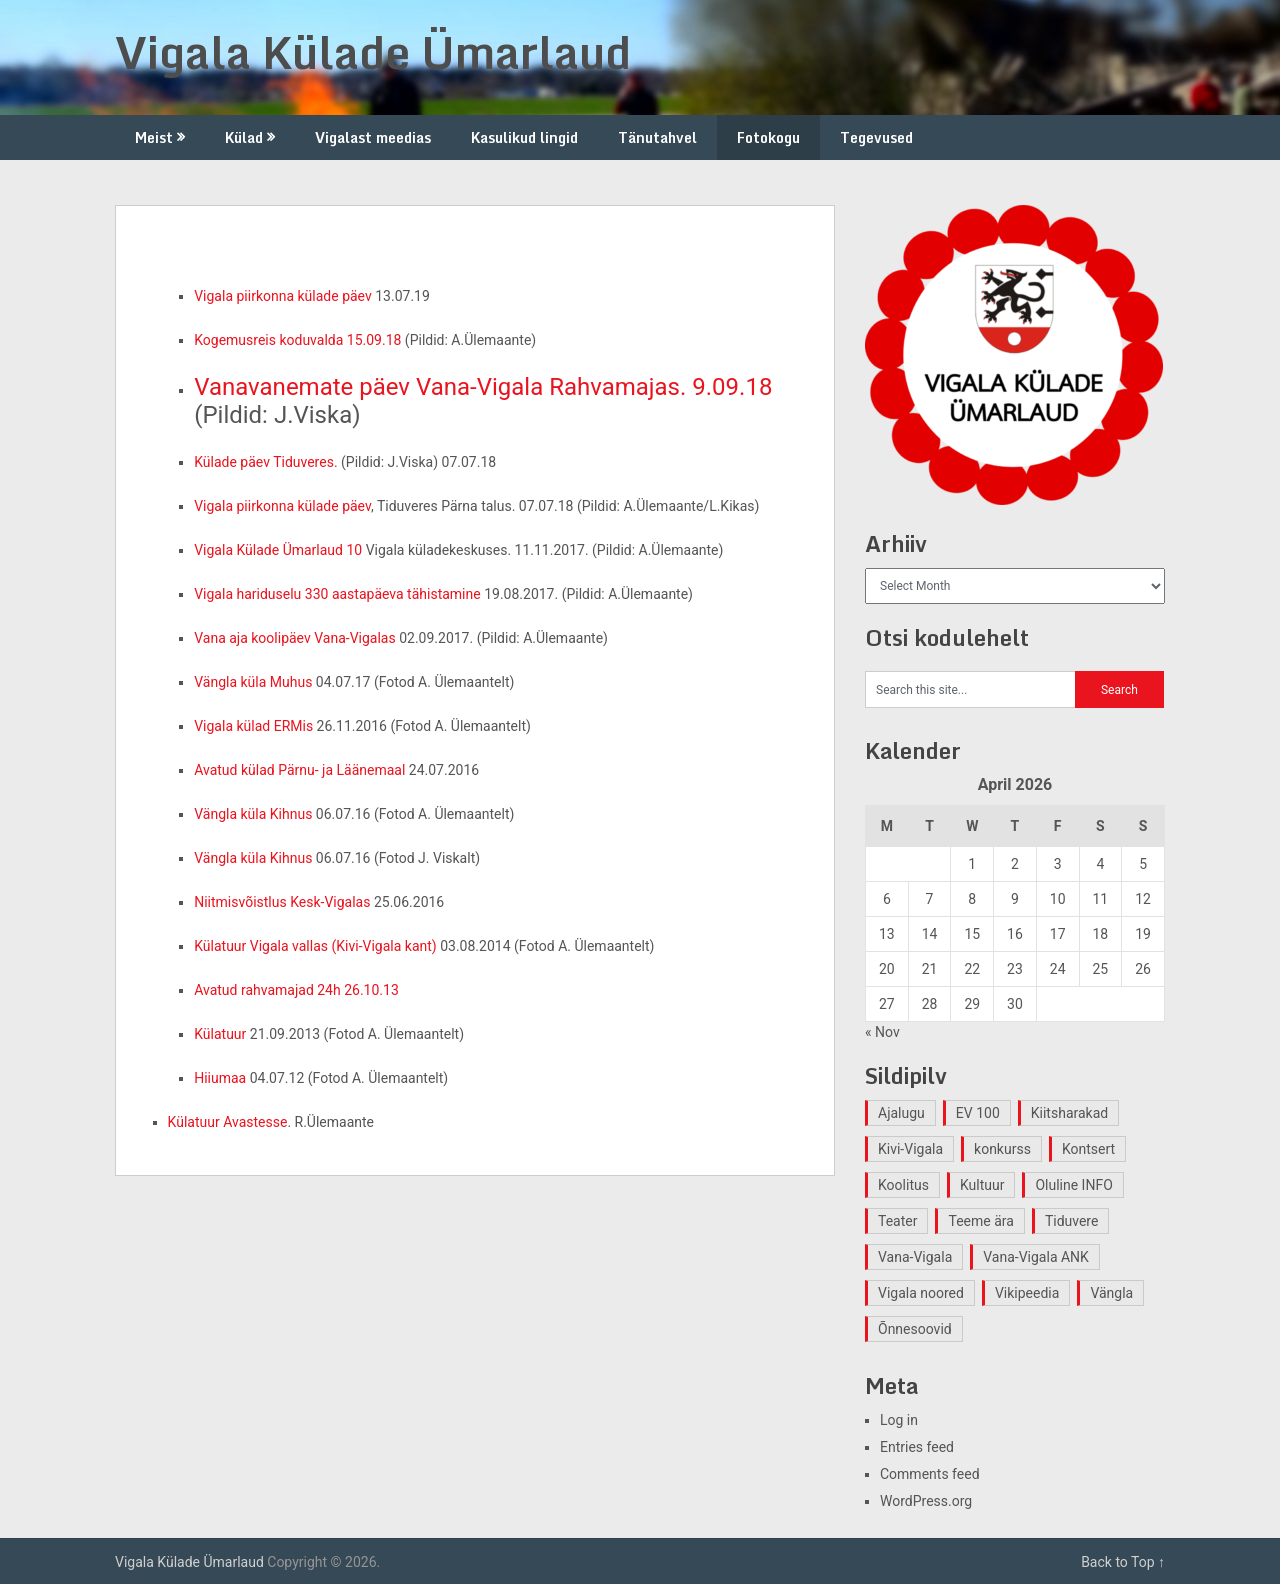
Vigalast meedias (373, 137)
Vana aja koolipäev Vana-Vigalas (295, 638)
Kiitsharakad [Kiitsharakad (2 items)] (1069, 1113)
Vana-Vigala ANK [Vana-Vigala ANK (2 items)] (1036, 1257)
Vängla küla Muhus (253, 682)
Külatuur (220, 1034)
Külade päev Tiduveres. (265, 462)
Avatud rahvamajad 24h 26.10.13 (296, 990)
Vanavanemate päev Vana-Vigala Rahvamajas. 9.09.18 (483, 387)
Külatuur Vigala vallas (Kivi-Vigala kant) (315, 946)
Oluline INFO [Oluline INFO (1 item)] (1073, 1185)
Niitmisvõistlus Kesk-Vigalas (282, 902)
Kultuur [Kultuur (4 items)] (982, 1185)
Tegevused (876, 137)
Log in (899, 1420)
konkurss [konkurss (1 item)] (1002, 1149)
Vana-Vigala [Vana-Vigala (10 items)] (915, 1257)
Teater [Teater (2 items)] (897, 1221)
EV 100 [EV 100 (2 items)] (978, 1113)
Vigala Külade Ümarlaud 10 (278, 550)
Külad (244, 137)
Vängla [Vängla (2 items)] (1111, 1293)
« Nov (882, 1032)
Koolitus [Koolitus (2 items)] (903, 1185)
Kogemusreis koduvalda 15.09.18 (299, 340)
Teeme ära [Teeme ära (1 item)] (980, 1221)
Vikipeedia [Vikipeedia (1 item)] (1027, 1293)
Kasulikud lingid (524, 137)
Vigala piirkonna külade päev (283, 296)
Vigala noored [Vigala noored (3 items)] (921, 1293)
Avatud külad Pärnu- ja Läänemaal (299, 770)
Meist (154, 137)
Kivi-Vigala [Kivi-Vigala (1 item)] (910, 1149)
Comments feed (930, 1474)
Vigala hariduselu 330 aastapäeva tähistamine (337, 594)
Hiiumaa (220, 1078)
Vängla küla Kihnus (253, 814)
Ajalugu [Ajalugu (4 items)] (901, 1113)
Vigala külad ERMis (253, 726)
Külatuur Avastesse (228, 1122)
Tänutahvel (657, 137)
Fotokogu (768, 137)
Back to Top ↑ (1123, 1562)
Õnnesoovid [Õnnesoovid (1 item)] (915, 1329)
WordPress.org (926, 1501)
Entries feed (917, 1447)
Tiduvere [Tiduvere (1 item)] (1072, 1221)
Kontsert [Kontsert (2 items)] (1088, 1149)
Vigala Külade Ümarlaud (373, 52)
